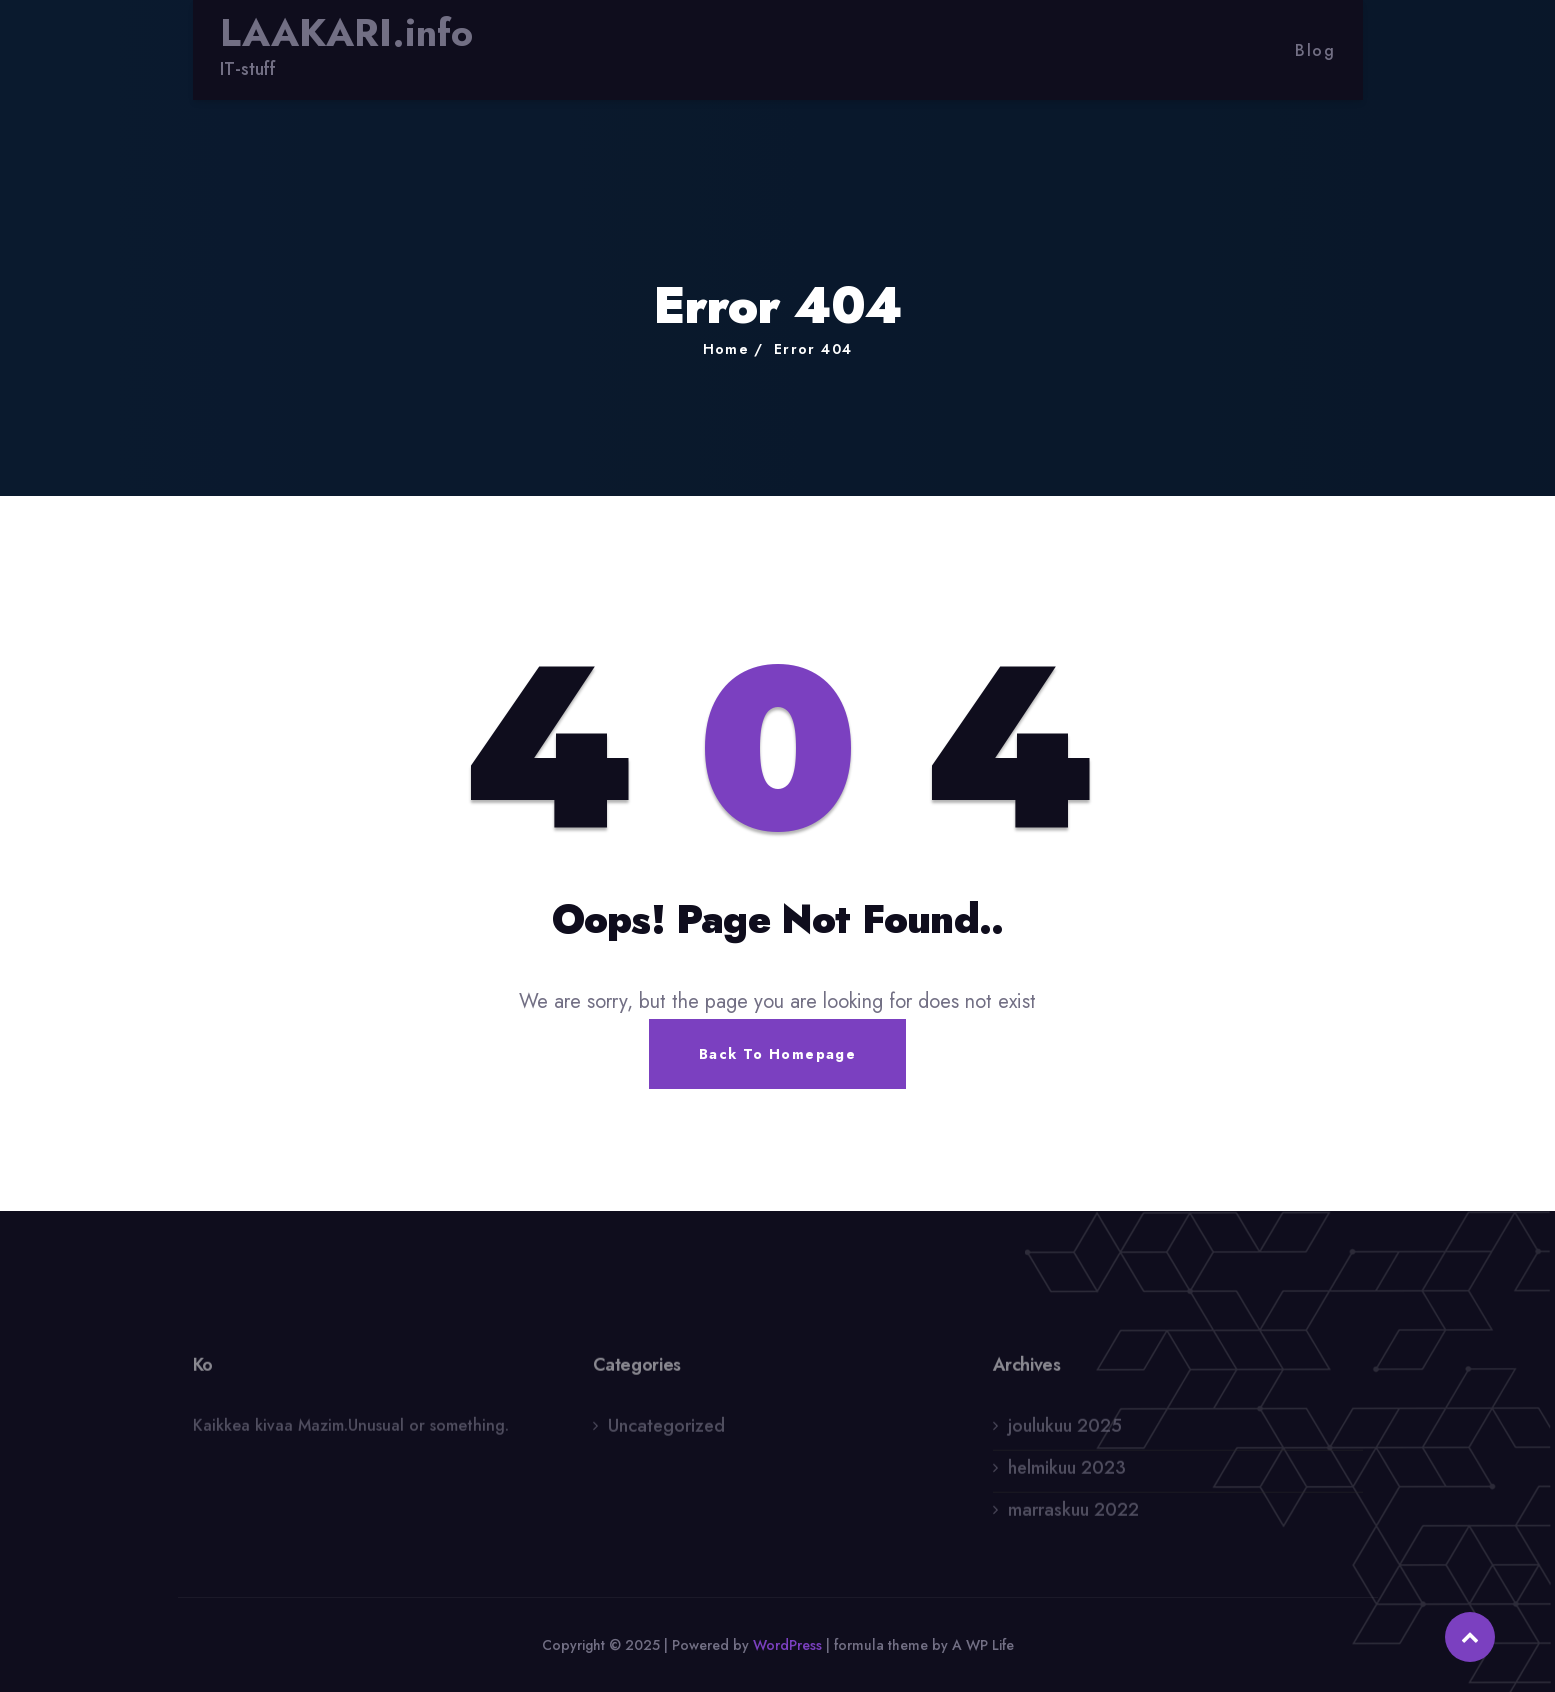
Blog (1315, 50)
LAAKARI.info (346, 33)
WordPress (787, 1645)
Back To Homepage (777, 1054)
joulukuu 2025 (1065, 1431)
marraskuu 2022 (1073, 1515)
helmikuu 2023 (1067, 1473)
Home (726, 349)
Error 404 (813, 349)
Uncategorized (666, 1431)
